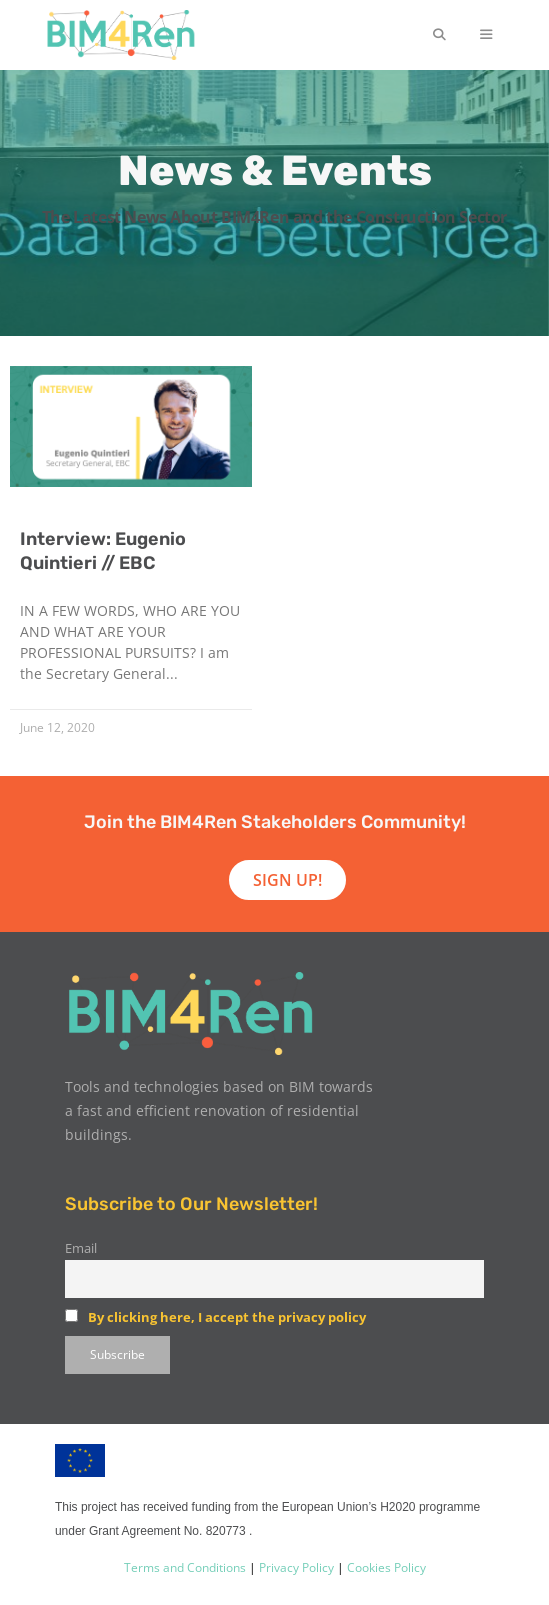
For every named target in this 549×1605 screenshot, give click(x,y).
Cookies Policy (385, 1567)
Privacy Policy (295, 1567)
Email (81, 1248)
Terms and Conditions (185, 1567)
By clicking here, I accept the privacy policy (227, 1317)
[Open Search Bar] (438, 35)
